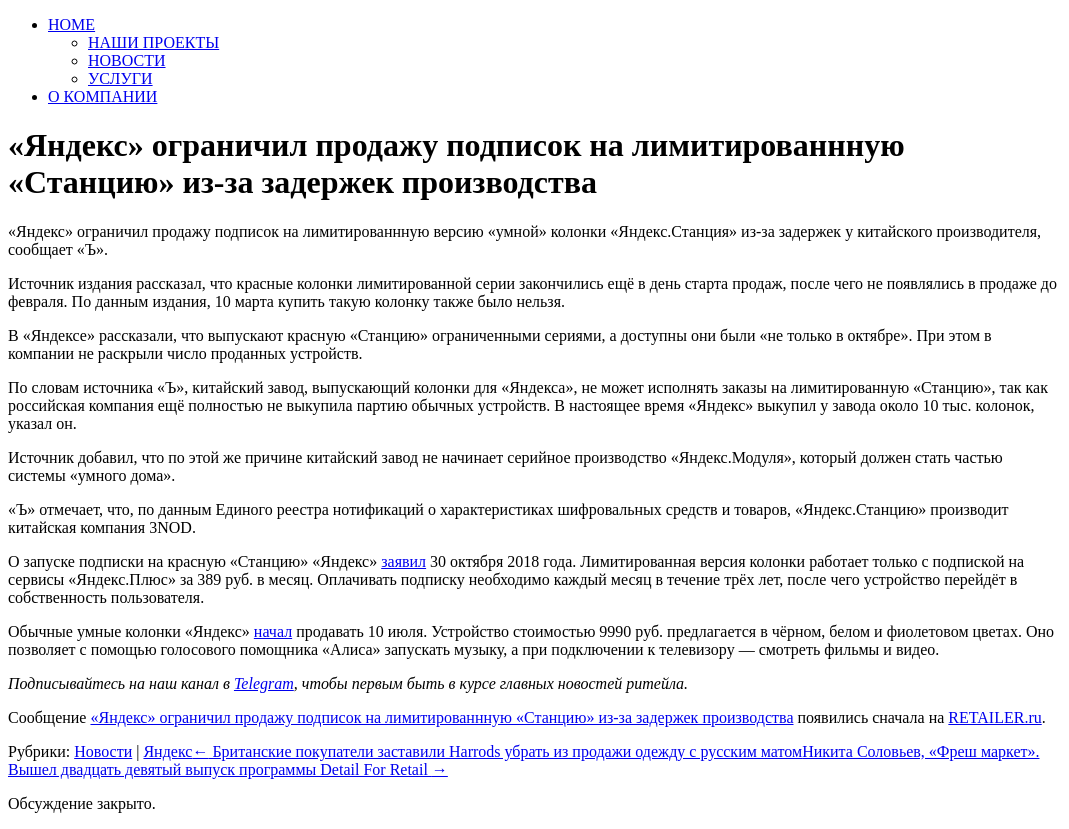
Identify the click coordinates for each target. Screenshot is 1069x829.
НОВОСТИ (127, 60)
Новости (103, 751)
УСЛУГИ (120, 78)
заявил (403, 561)
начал (273, 631)
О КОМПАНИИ (102, 96)
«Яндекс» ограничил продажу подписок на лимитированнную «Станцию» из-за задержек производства (441, 717)
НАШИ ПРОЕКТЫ (153, 42)
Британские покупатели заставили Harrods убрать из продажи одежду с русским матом (497, 751)
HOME (71, 24)
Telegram (264, 683)
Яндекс (167, 751)
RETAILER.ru (994, 717)
